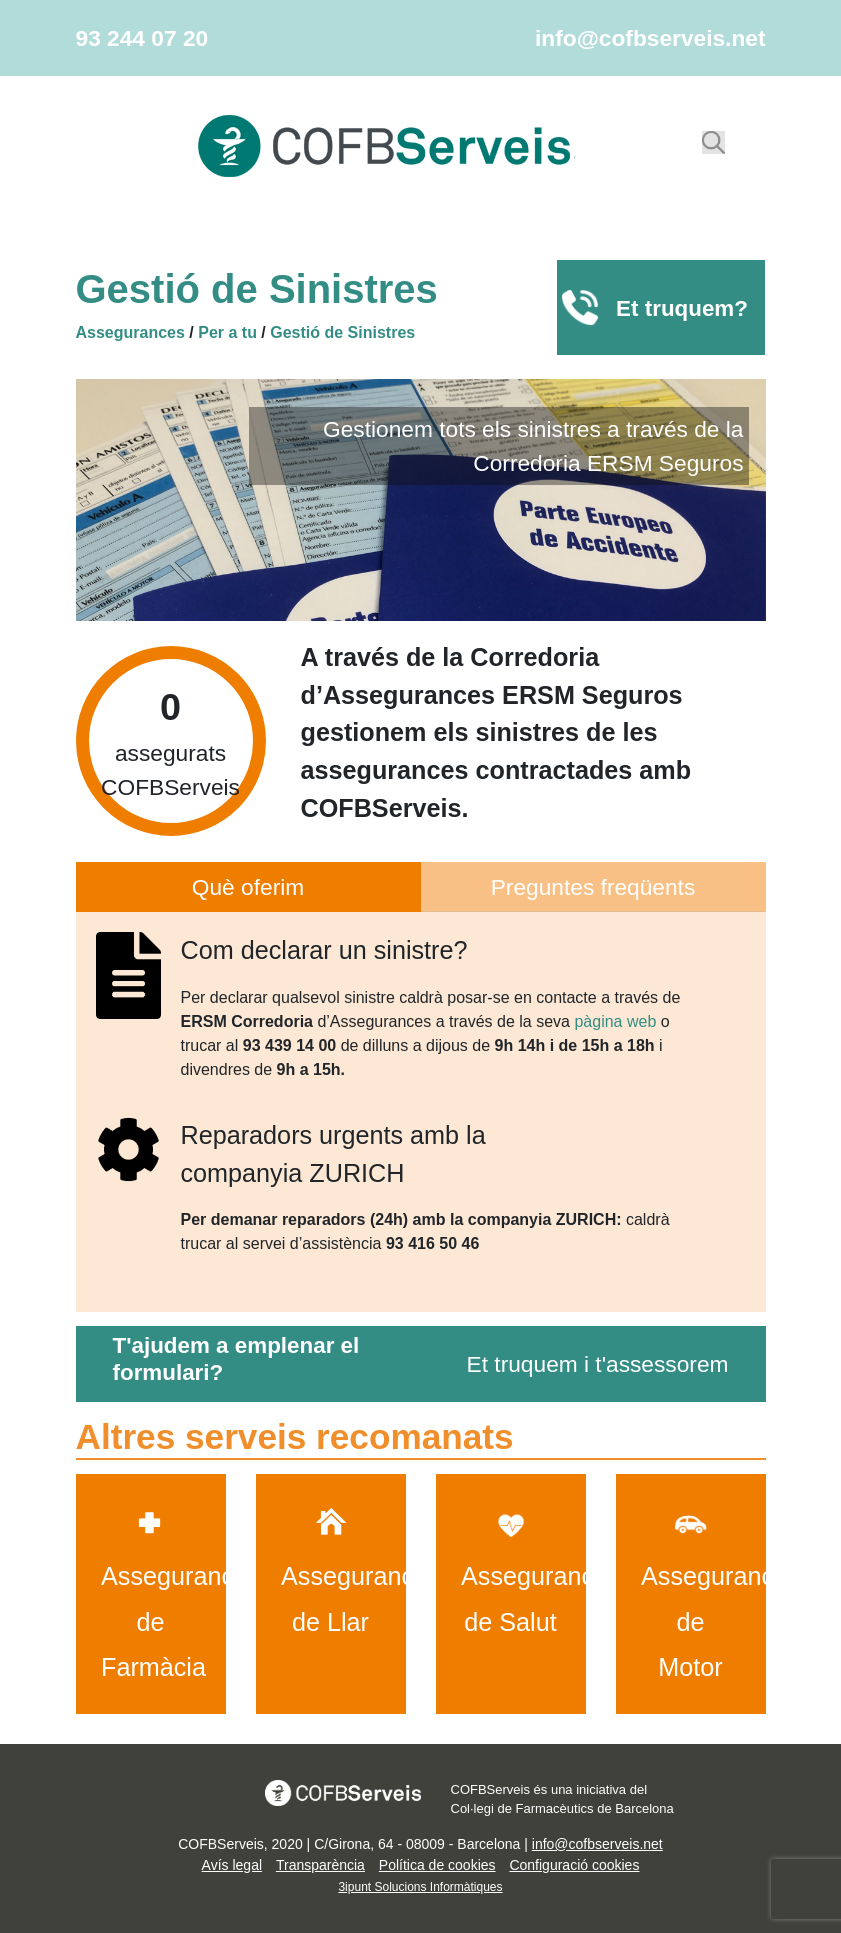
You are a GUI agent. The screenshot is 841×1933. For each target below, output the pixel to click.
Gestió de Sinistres (342, 332)
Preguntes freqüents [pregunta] (593, 887)
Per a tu (227, 332)
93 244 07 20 (142, 38)
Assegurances (130, 332)
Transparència (320, 1865)
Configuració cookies (574, 1865)
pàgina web (615, 1021)
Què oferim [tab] (248, 887)
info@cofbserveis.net (650, 38)
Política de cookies (437, 1865)
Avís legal (232, 1865)
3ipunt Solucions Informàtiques (420, 1887)
